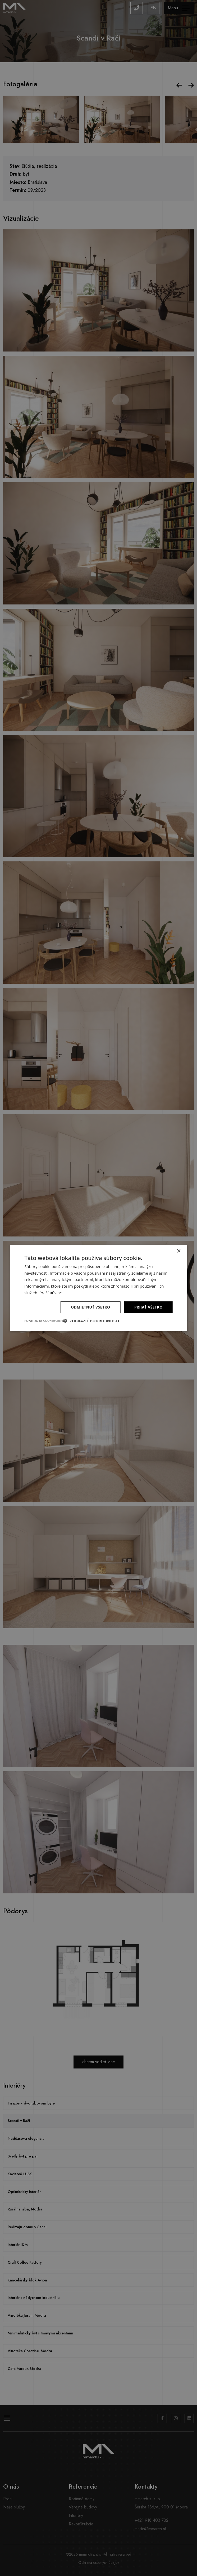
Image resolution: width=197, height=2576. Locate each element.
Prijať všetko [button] (148, 1307)
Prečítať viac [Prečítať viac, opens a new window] (50, 1292)
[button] (91, 1320)
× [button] (179, 1251)
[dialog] (98, 1288)
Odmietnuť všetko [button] (90, 1307)
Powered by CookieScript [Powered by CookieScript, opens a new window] (43, 1321)
